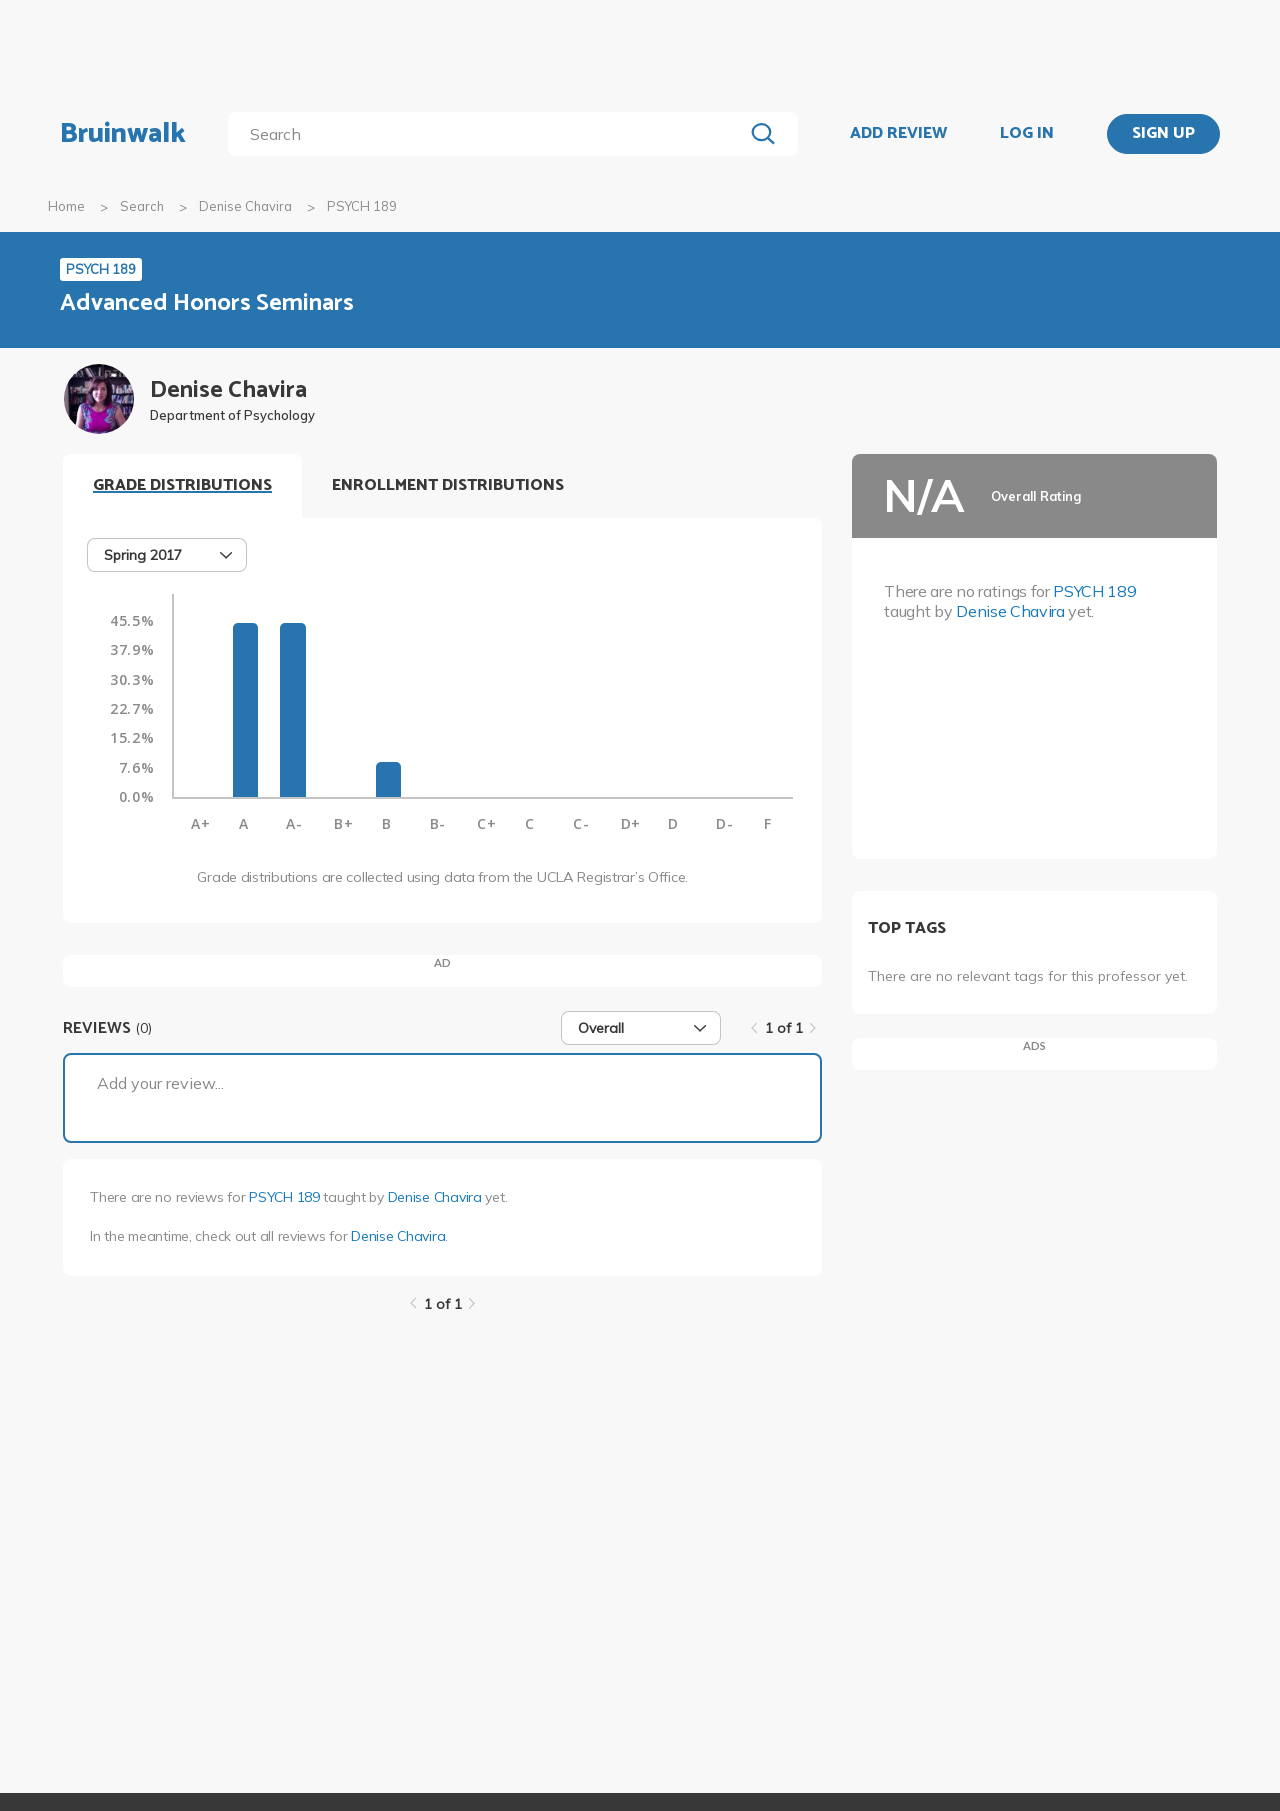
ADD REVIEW (898, 134)
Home (66, 206)
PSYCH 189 (284, 1197)
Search (142, 206)
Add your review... (160, 1083)
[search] (489, 134)
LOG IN (1027, 134)
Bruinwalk (123, 134)
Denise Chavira (245, 206)
